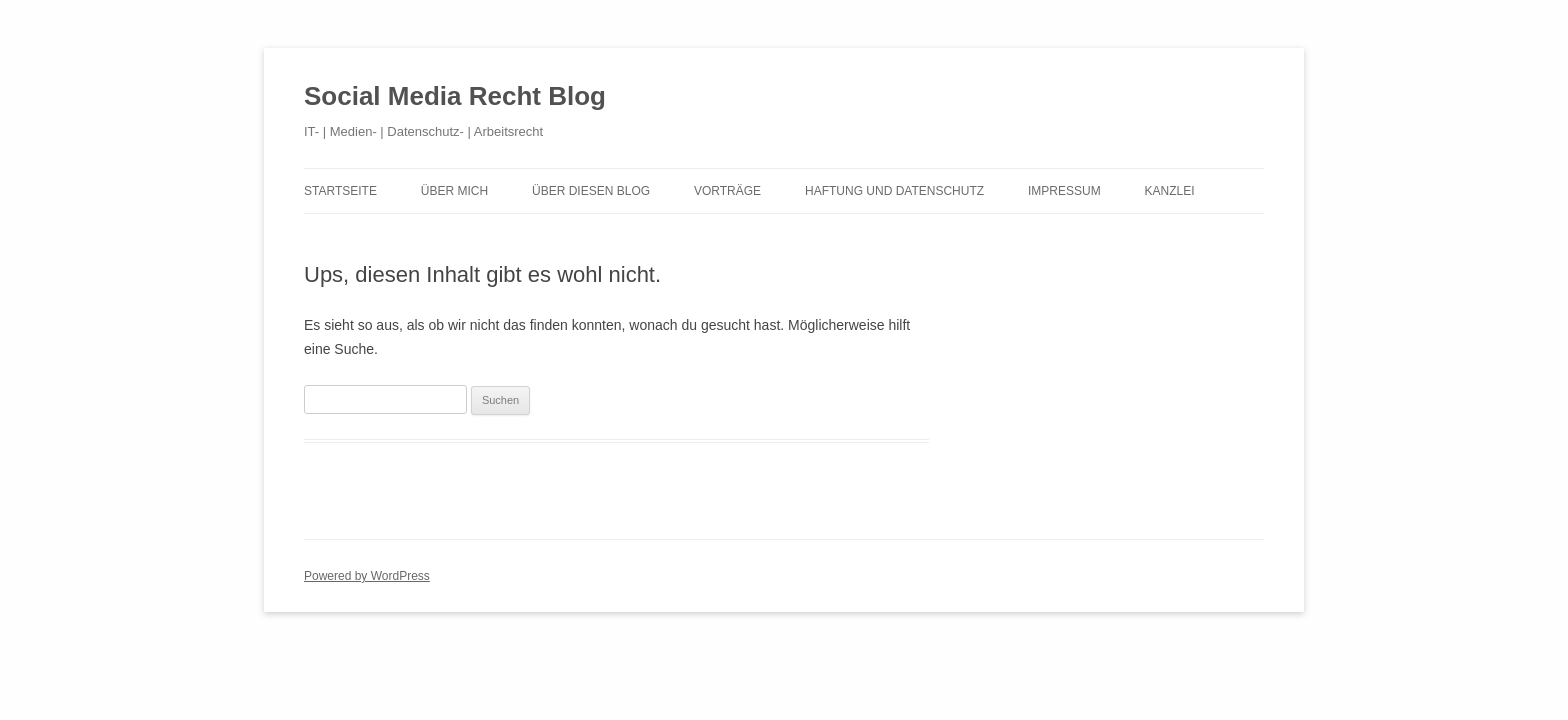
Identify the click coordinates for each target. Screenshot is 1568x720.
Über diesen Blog (591, 191)
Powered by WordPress (367, 576)
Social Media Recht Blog (455, 96)
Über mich (454, 191)
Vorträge (727, 191)
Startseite (340, 191)
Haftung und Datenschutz (894, 191)
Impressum (1064, 191)
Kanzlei (1170, 191)
